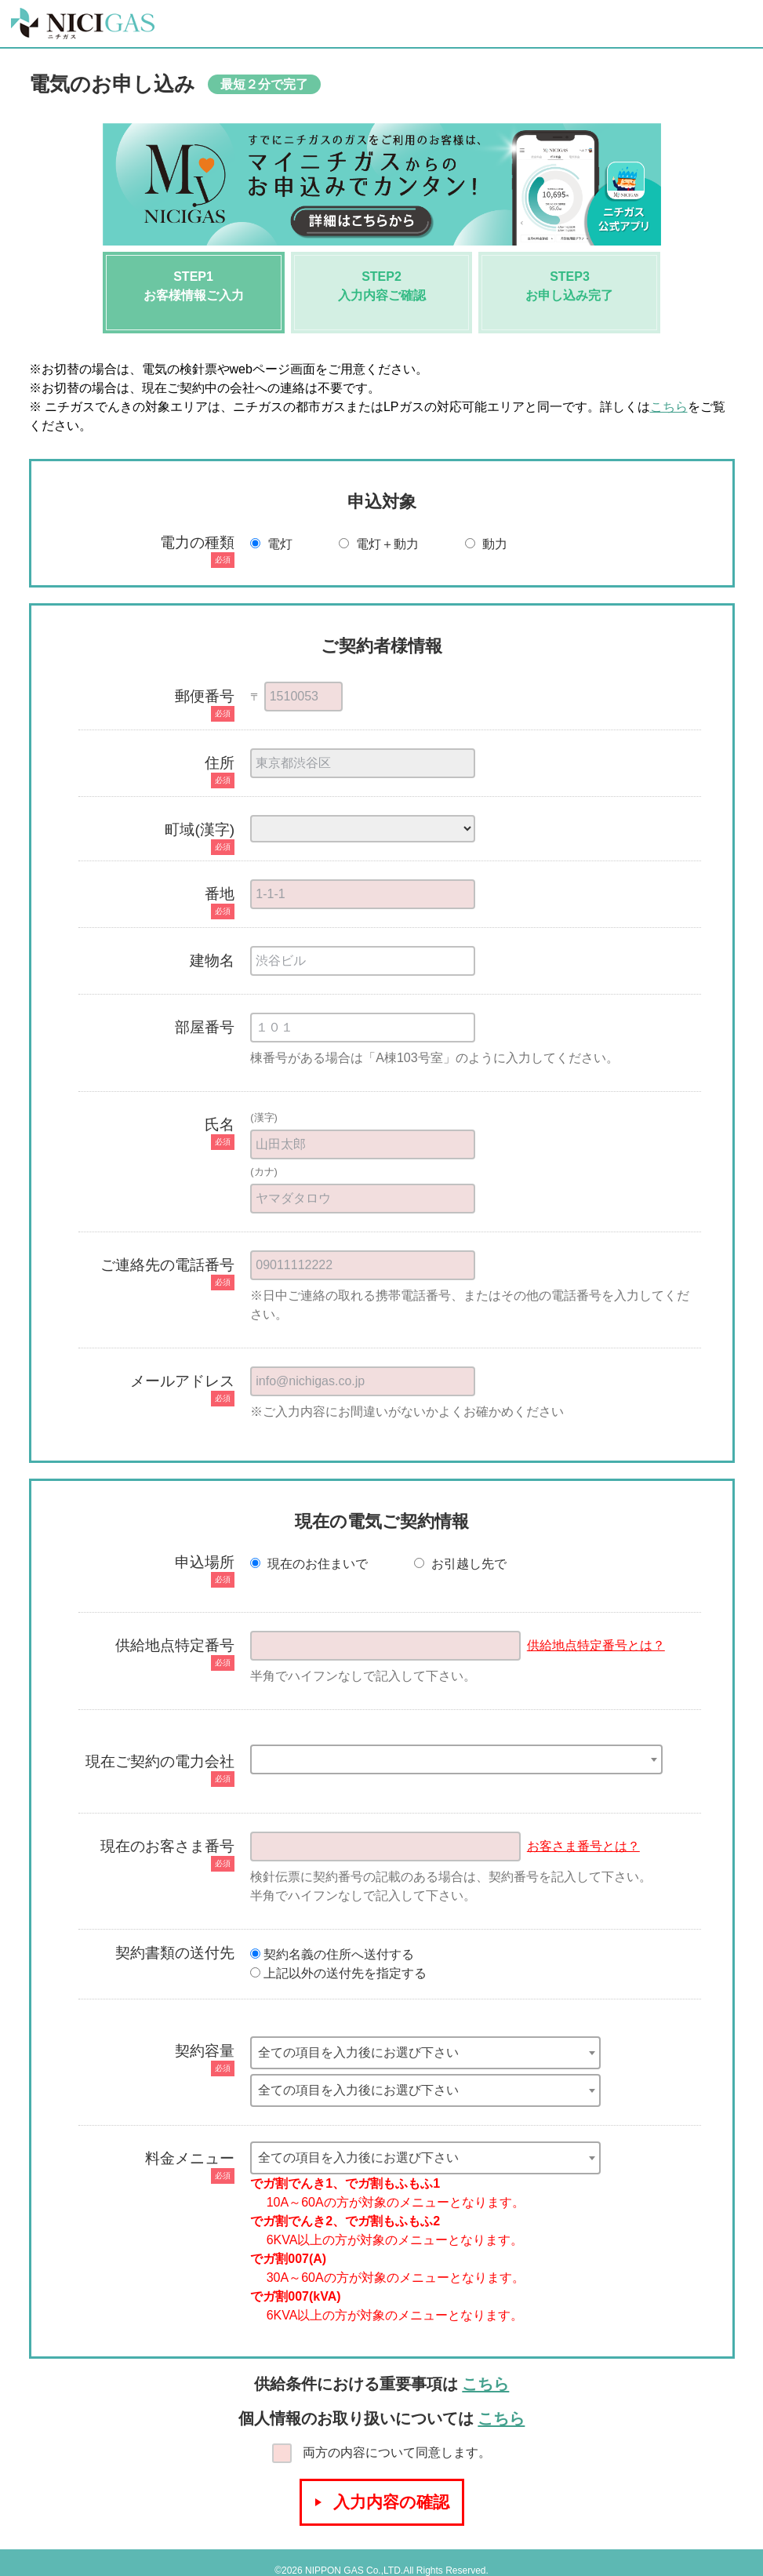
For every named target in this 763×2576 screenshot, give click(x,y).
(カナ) (264, 1171)
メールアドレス (182, 1381)
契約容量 (204, 2050)
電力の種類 (197, 542)
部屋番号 (204, 1027)
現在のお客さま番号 (167, 1846)
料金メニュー (189, 2158)
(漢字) (264, 1117)
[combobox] (456, 1759)
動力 (487, 544)
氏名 (219, 1124)
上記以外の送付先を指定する (338, 1973)
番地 (219, 893)
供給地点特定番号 (174, 1645)
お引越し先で (460, 1563)
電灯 (273, 544)
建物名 (212, 960)
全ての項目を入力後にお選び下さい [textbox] (358, 2052)
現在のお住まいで (310, 1563)
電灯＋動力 (380, 544)
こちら (669, 406)
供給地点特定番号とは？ (596, 1645)
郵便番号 (204, 696)
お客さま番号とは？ (583, 1846)
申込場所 (204, 1562)
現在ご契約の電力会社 (159, 1761)
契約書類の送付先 (174, 1952)
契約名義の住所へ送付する (332, 1954)
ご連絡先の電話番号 (167, 1264)
